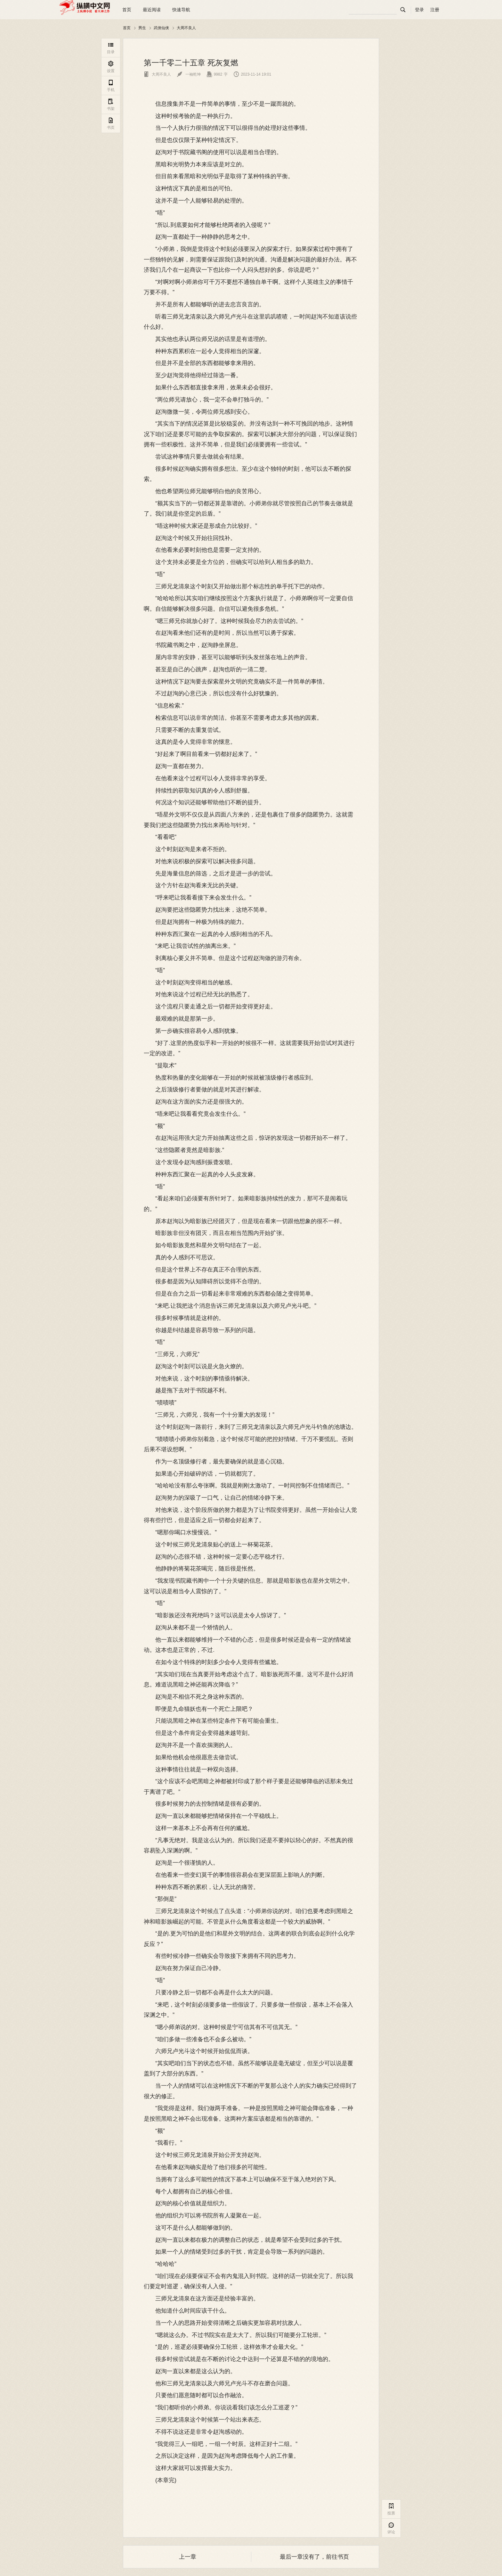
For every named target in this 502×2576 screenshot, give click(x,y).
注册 (434, 9)
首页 (126, 9)
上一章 (187, 2557)
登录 (419, 9)
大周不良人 (186, 28)
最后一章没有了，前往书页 (314, 2557)
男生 (142, 28)
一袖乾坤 (188, 74)
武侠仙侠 (161, 28)
